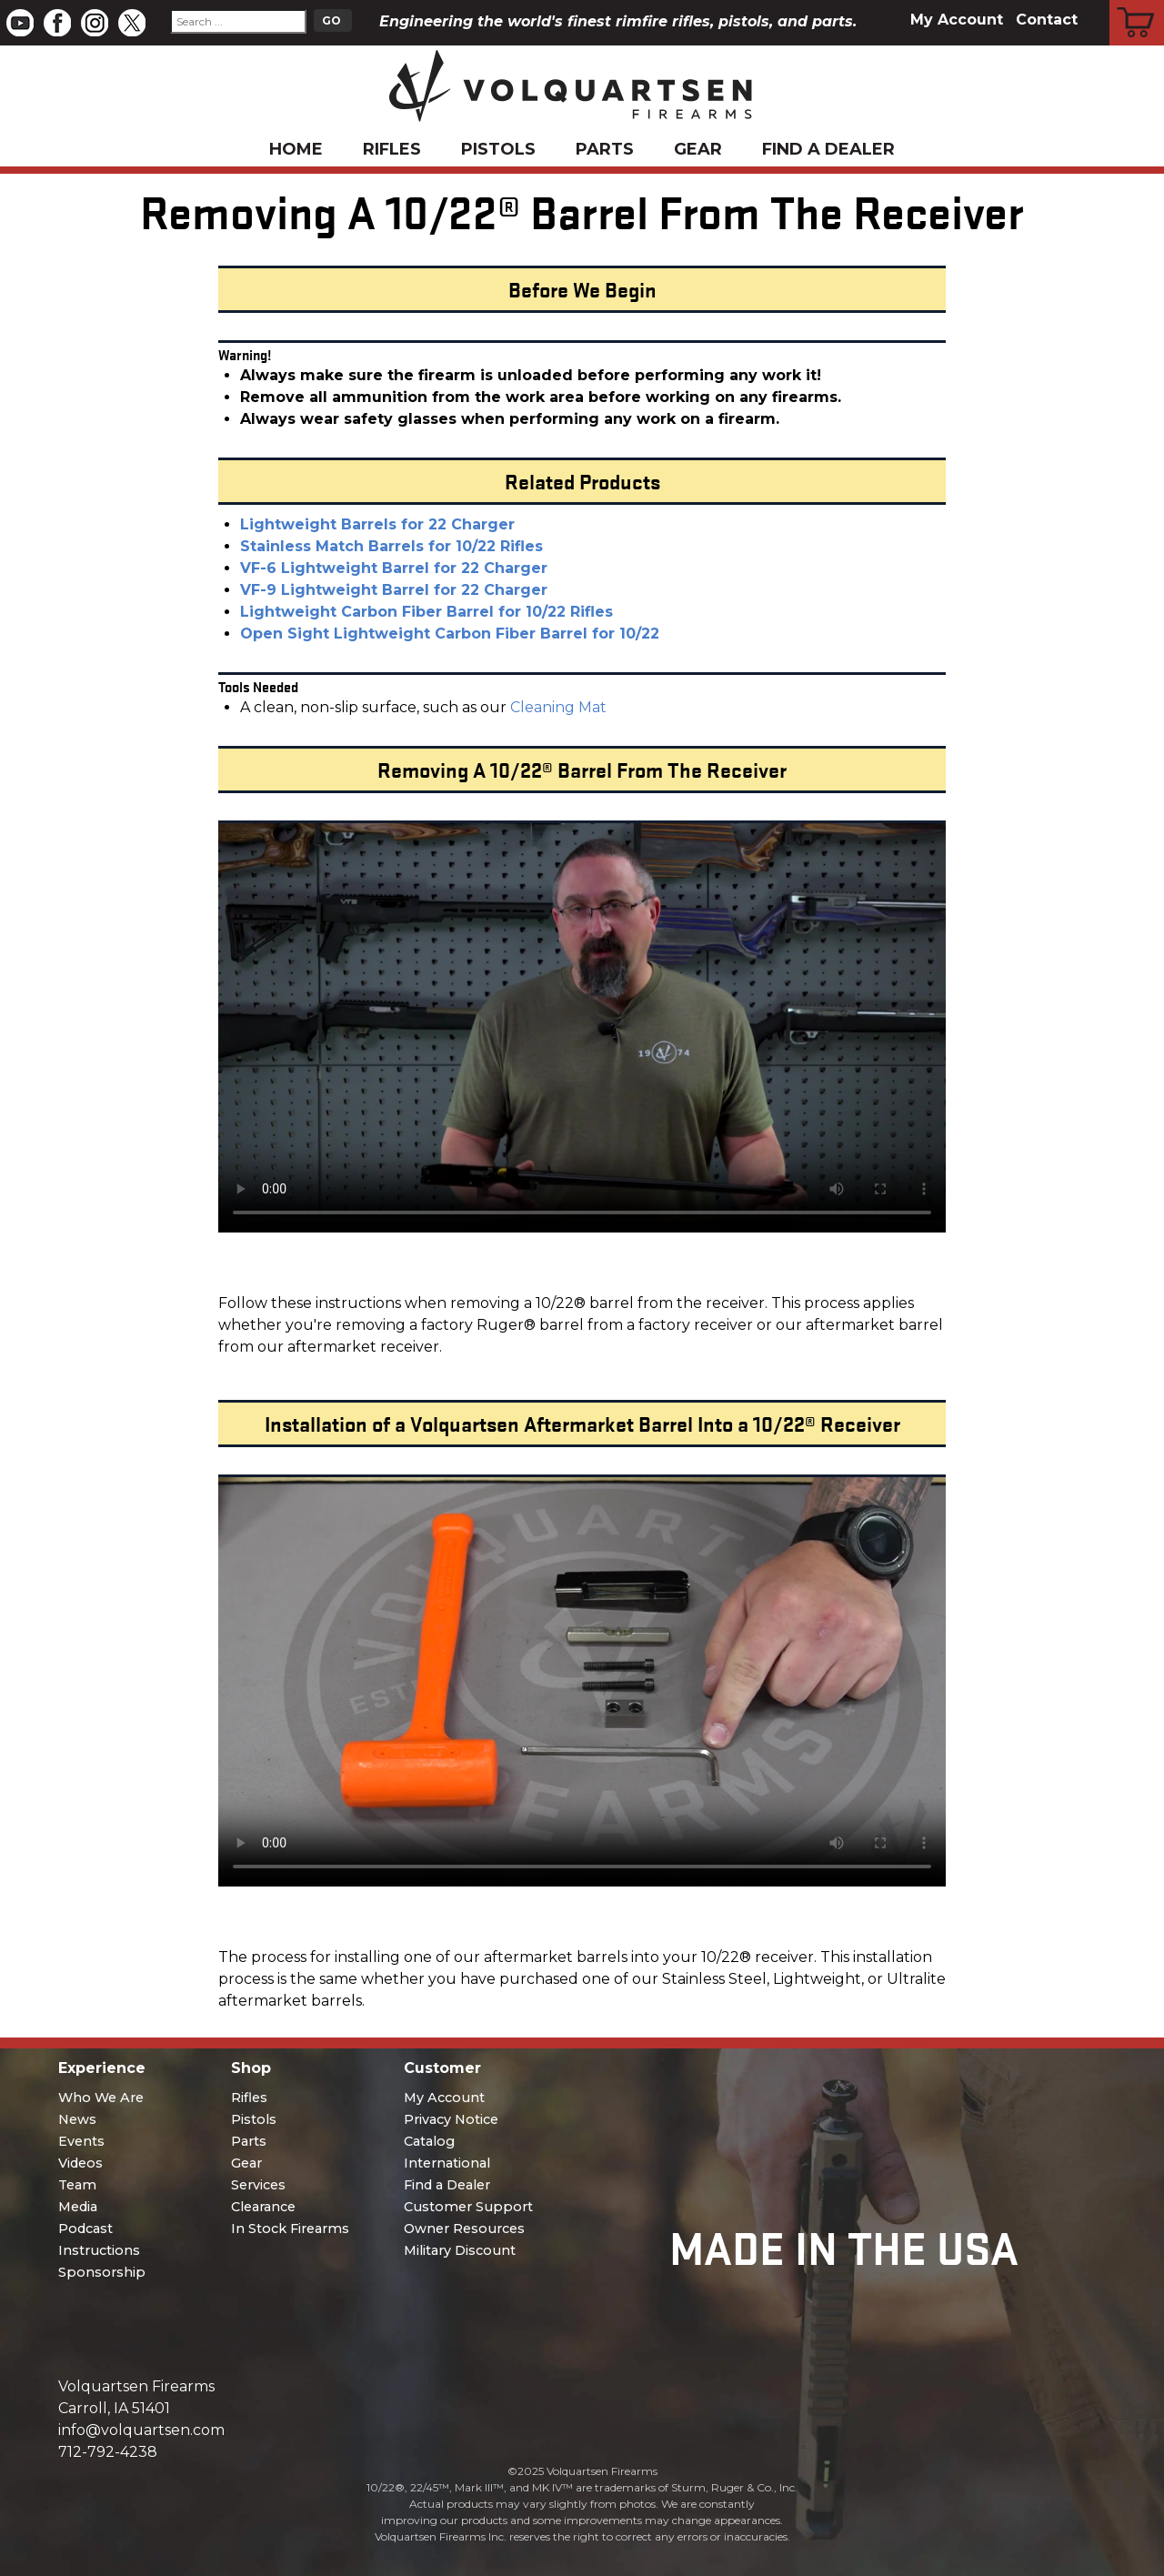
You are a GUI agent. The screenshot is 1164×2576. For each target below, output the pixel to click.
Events (81, 2141)
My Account (956, 19)
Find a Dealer (828, 149)
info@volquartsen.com (141, 2430)
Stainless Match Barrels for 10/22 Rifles (391, 546)
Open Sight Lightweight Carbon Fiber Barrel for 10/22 (449, 633)
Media (77, 2207)
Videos (80, 2163)
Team (77, 2185)
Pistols (498, 149)
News (77, 2119)
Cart (1137, 2)
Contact (1047, 19)
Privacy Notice (451, 2119)
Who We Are (101, 2097)
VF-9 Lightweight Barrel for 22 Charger (393, 590)
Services (258, 2185)
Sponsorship (102, 2272)
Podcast (85, 2228)
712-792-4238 (107, 2451)
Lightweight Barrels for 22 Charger (377, 524)
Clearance (263, 2207)
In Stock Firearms (290, 2228)
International (447, 2163)
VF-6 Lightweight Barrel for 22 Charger (393, 568)
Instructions (99, 2250)
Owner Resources (464, 2228)
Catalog (429, 2141)
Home (296, 149)
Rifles (392, 149)
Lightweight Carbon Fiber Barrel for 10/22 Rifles (426, 611)
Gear (698, 149)
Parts (605, 149)
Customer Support (468, 2207)
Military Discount (460, 2250)
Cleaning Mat (558, 707)
